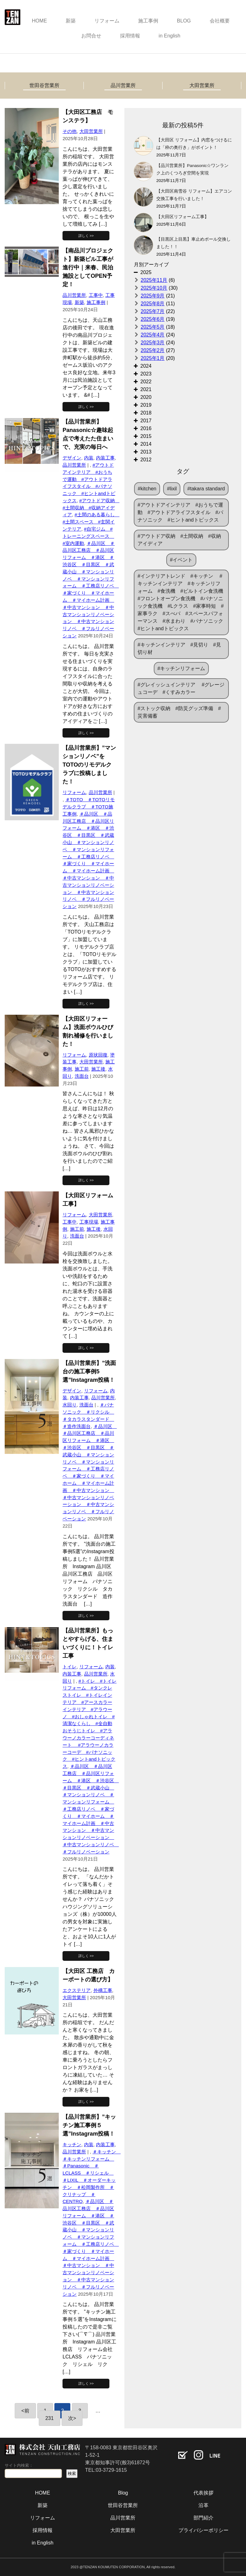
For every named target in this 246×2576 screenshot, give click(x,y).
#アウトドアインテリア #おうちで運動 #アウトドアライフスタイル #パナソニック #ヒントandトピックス (180, 512)
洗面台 (82, 1076)
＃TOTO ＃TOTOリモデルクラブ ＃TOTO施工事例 (89, 807)
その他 (70, 131)
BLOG (184, 20)
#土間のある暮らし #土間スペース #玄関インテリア (91, 522)
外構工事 (102, 1990)
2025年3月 (153, 342)
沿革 (203, 2505)
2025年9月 (153, 295)
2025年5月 (153, 327)
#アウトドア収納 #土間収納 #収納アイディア (91, 508)
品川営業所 (123, 85)
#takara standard (206, 488)
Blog (123, 2492)
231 (49, 2418)
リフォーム (106, 20)
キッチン (72, 2144)
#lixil (172, 488)
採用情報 (130, 35)
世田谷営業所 (44, 85)
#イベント (181, 559)
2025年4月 (153, 334)
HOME (39, 20)
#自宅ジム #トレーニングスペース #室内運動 (88, 536)
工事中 (96, 295)
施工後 (98, 1069)
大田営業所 (201, 85)
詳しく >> (86, 236)
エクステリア (77, 1990)
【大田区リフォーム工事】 (184, 216)
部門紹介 (203, 2517)
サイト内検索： (19, 2465)
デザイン (72, 457)
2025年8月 (153, 303)
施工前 (82, 1069)
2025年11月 (154, 280)
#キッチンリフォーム (181, 668)
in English (169, 35)
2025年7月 (153, 311)
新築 (71, 20)
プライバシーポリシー (203, 2530)
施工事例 (148, 20)
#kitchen (147, 488)
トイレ (70, 1666)
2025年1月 (153, 358)
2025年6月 (153, 319)
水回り (70, 1404)
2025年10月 (154, 288)
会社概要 (220, 20)
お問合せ (91, 35)
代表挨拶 (203, 2492)
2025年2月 (153, 350)
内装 (88, 457)
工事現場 (88, 1221)
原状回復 (98, 1054)
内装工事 (105, 457)
